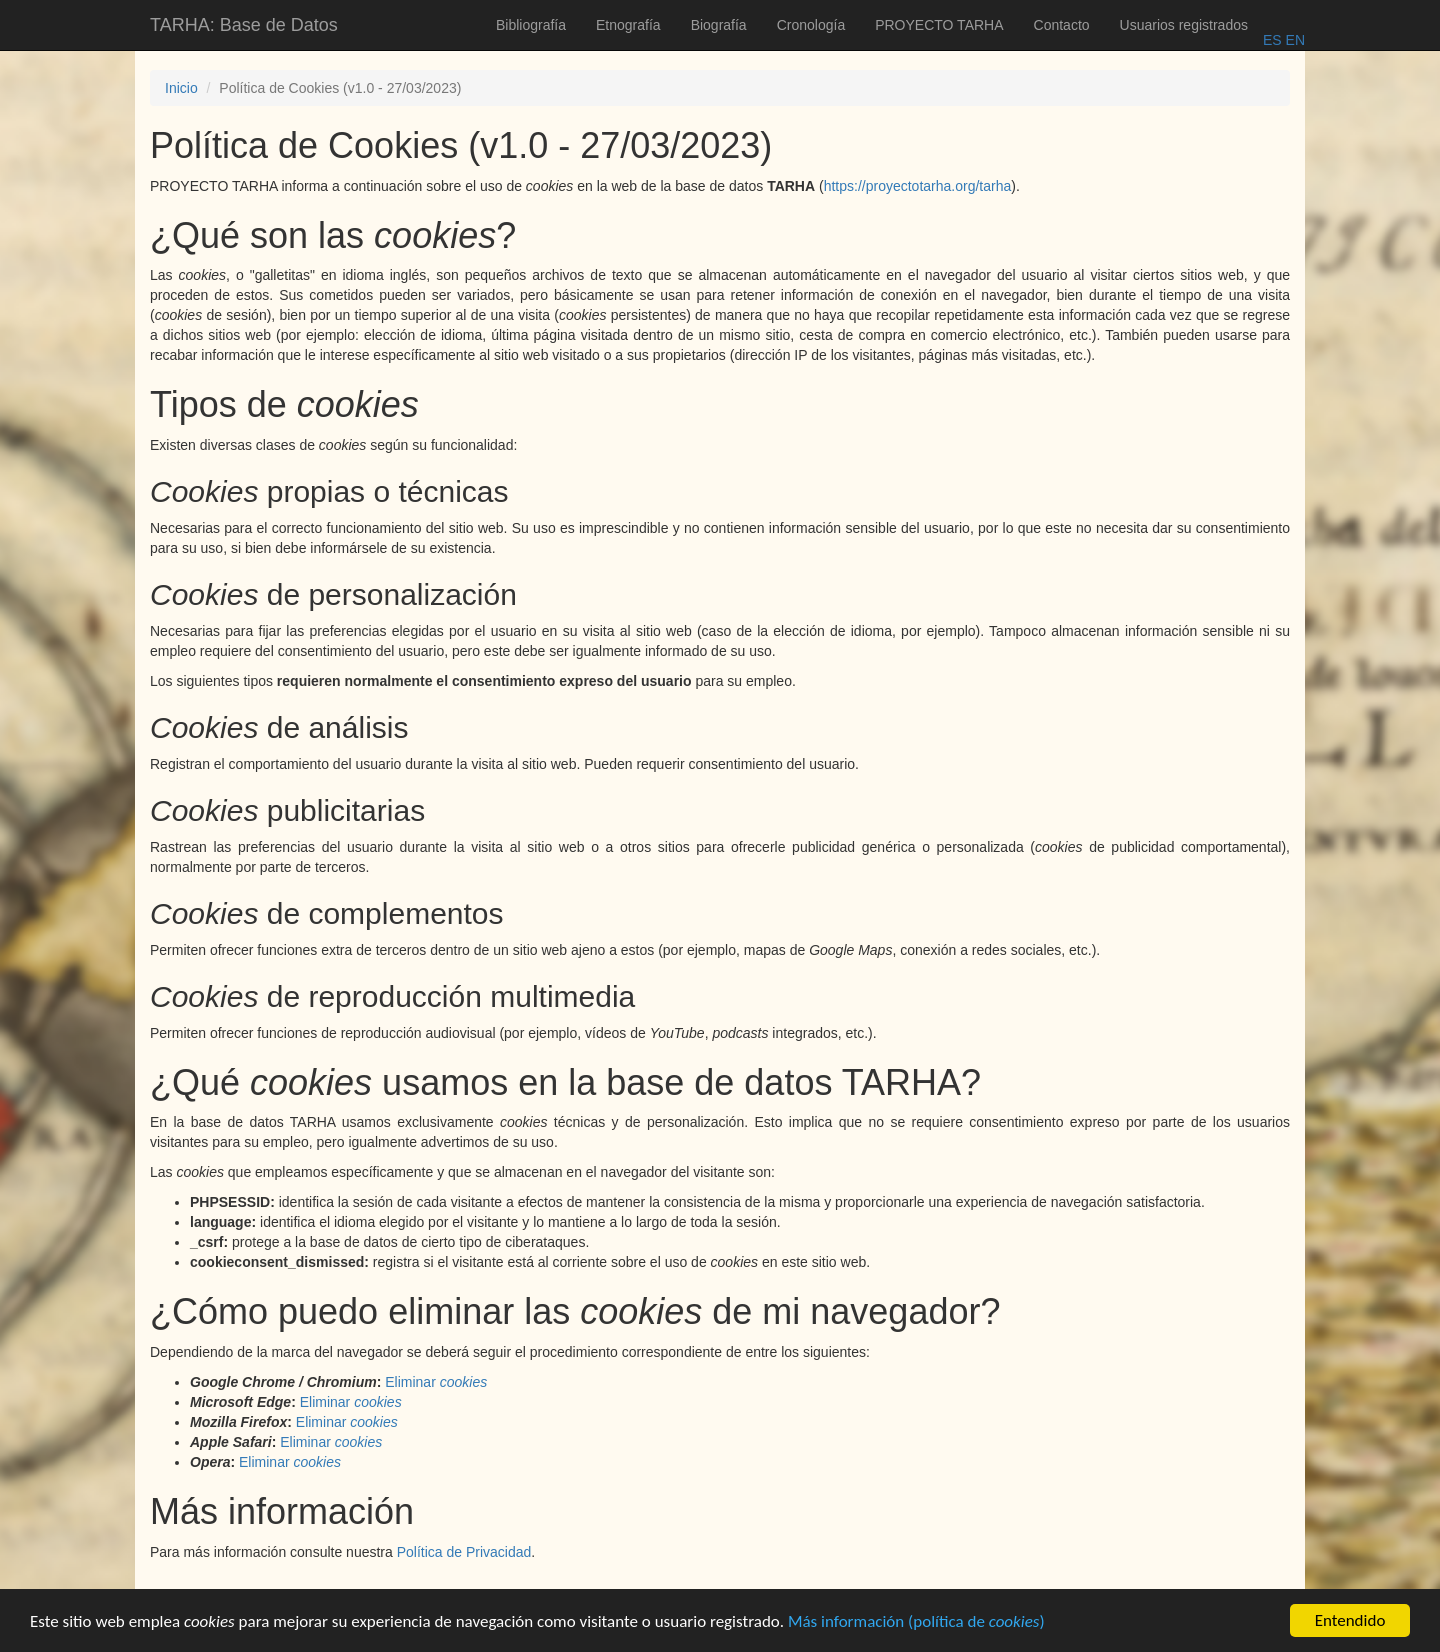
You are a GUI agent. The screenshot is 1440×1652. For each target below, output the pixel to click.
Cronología (811, 25)
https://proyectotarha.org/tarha (918, 186)
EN (1293, 40)
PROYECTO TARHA (939, 25)
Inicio (181, 88)
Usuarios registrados (1184, 25)
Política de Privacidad (464, 1552)
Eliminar (436, 1382)
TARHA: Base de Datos (244, 25)
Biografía (719, 25)
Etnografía (628, 25)
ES (1272, 40)
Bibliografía (531, 25)
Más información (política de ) (916, 1625)
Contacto (1062, 25)
